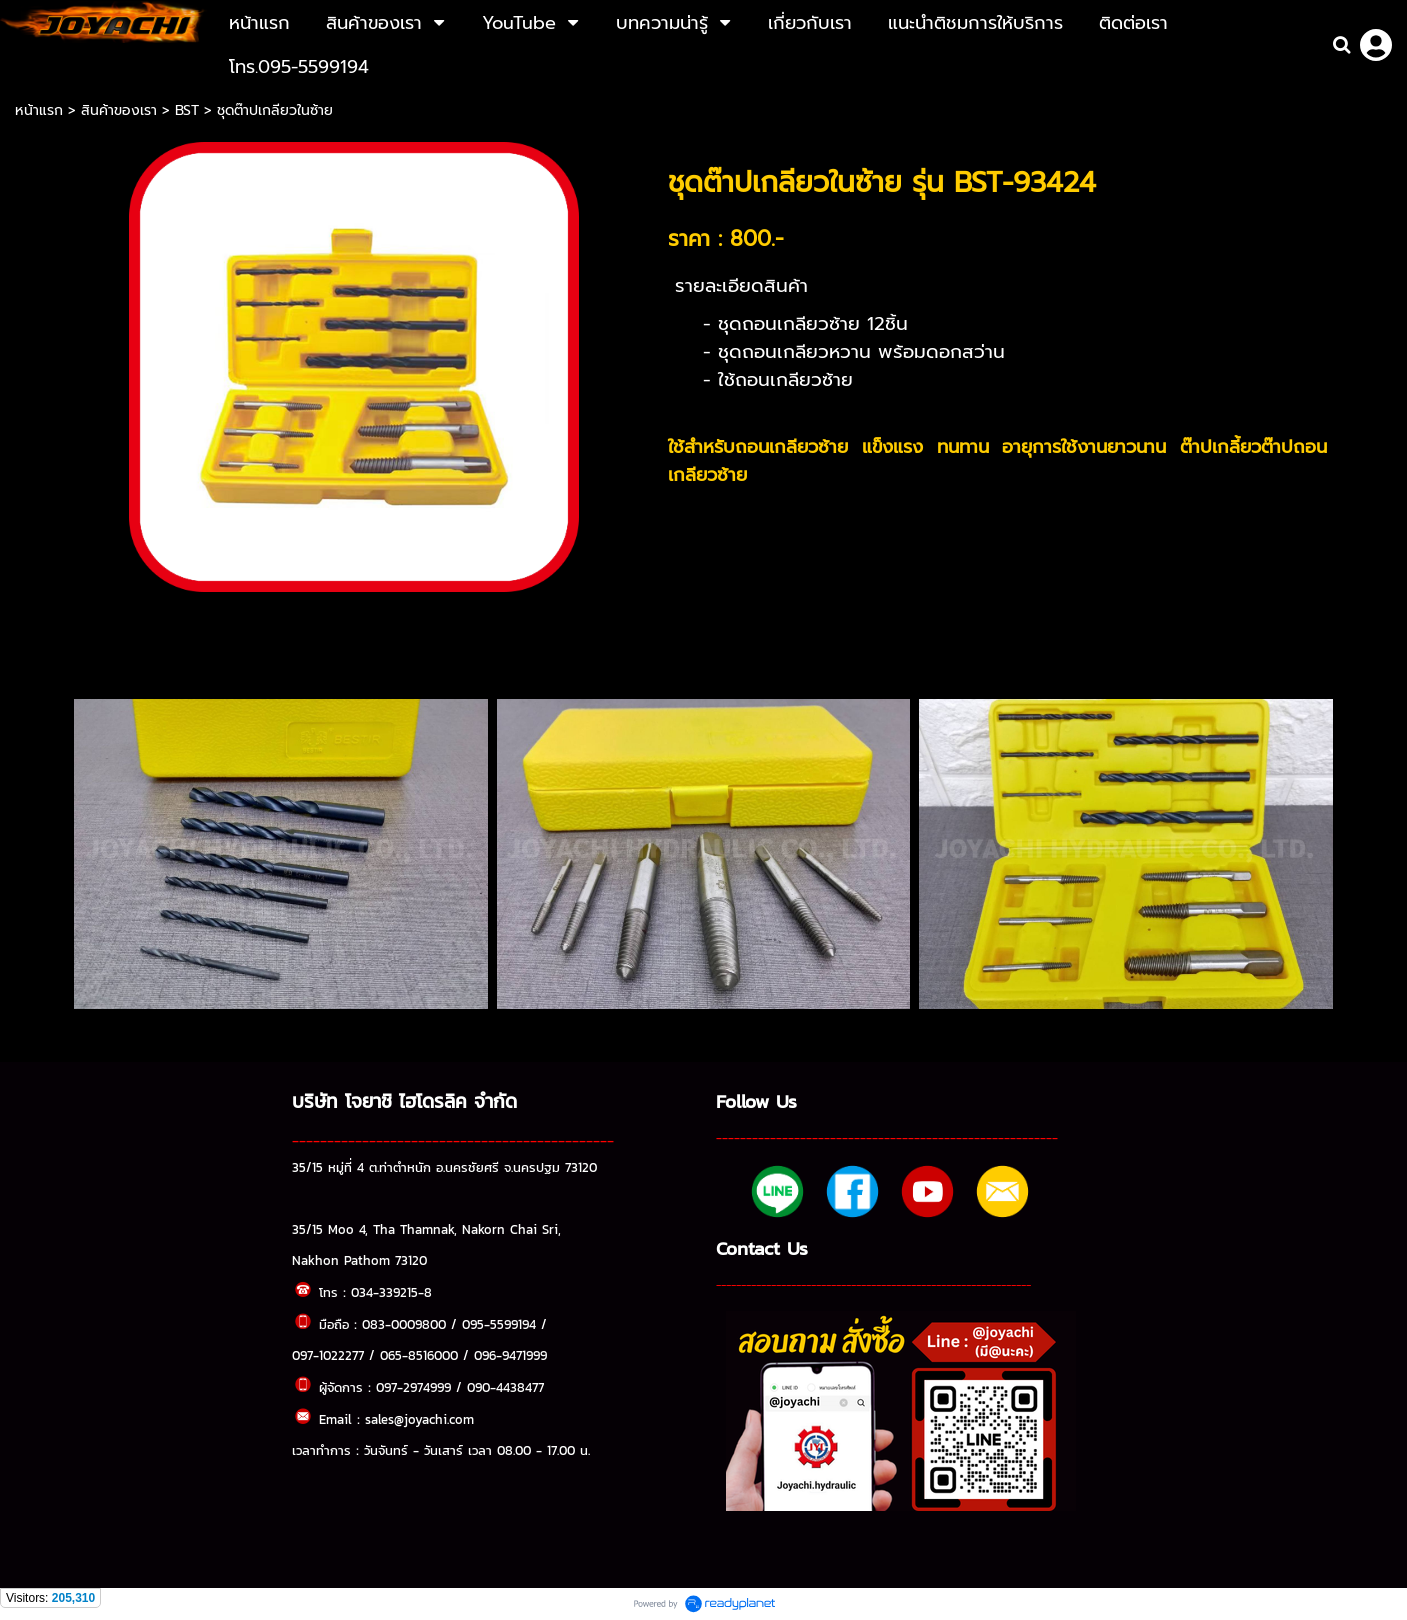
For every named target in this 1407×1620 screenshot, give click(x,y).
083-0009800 (404, 1324)
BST (187, 110)
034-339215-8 (391, 1292)
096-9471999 (510, 1355)
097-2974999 (413, 1387)
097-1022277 (328, 1355)
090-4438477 (505, 1387)
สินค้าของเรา (119, 110)
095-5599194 (499, 1324)
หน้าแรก (41, 110)
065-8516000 (419, 1355)
